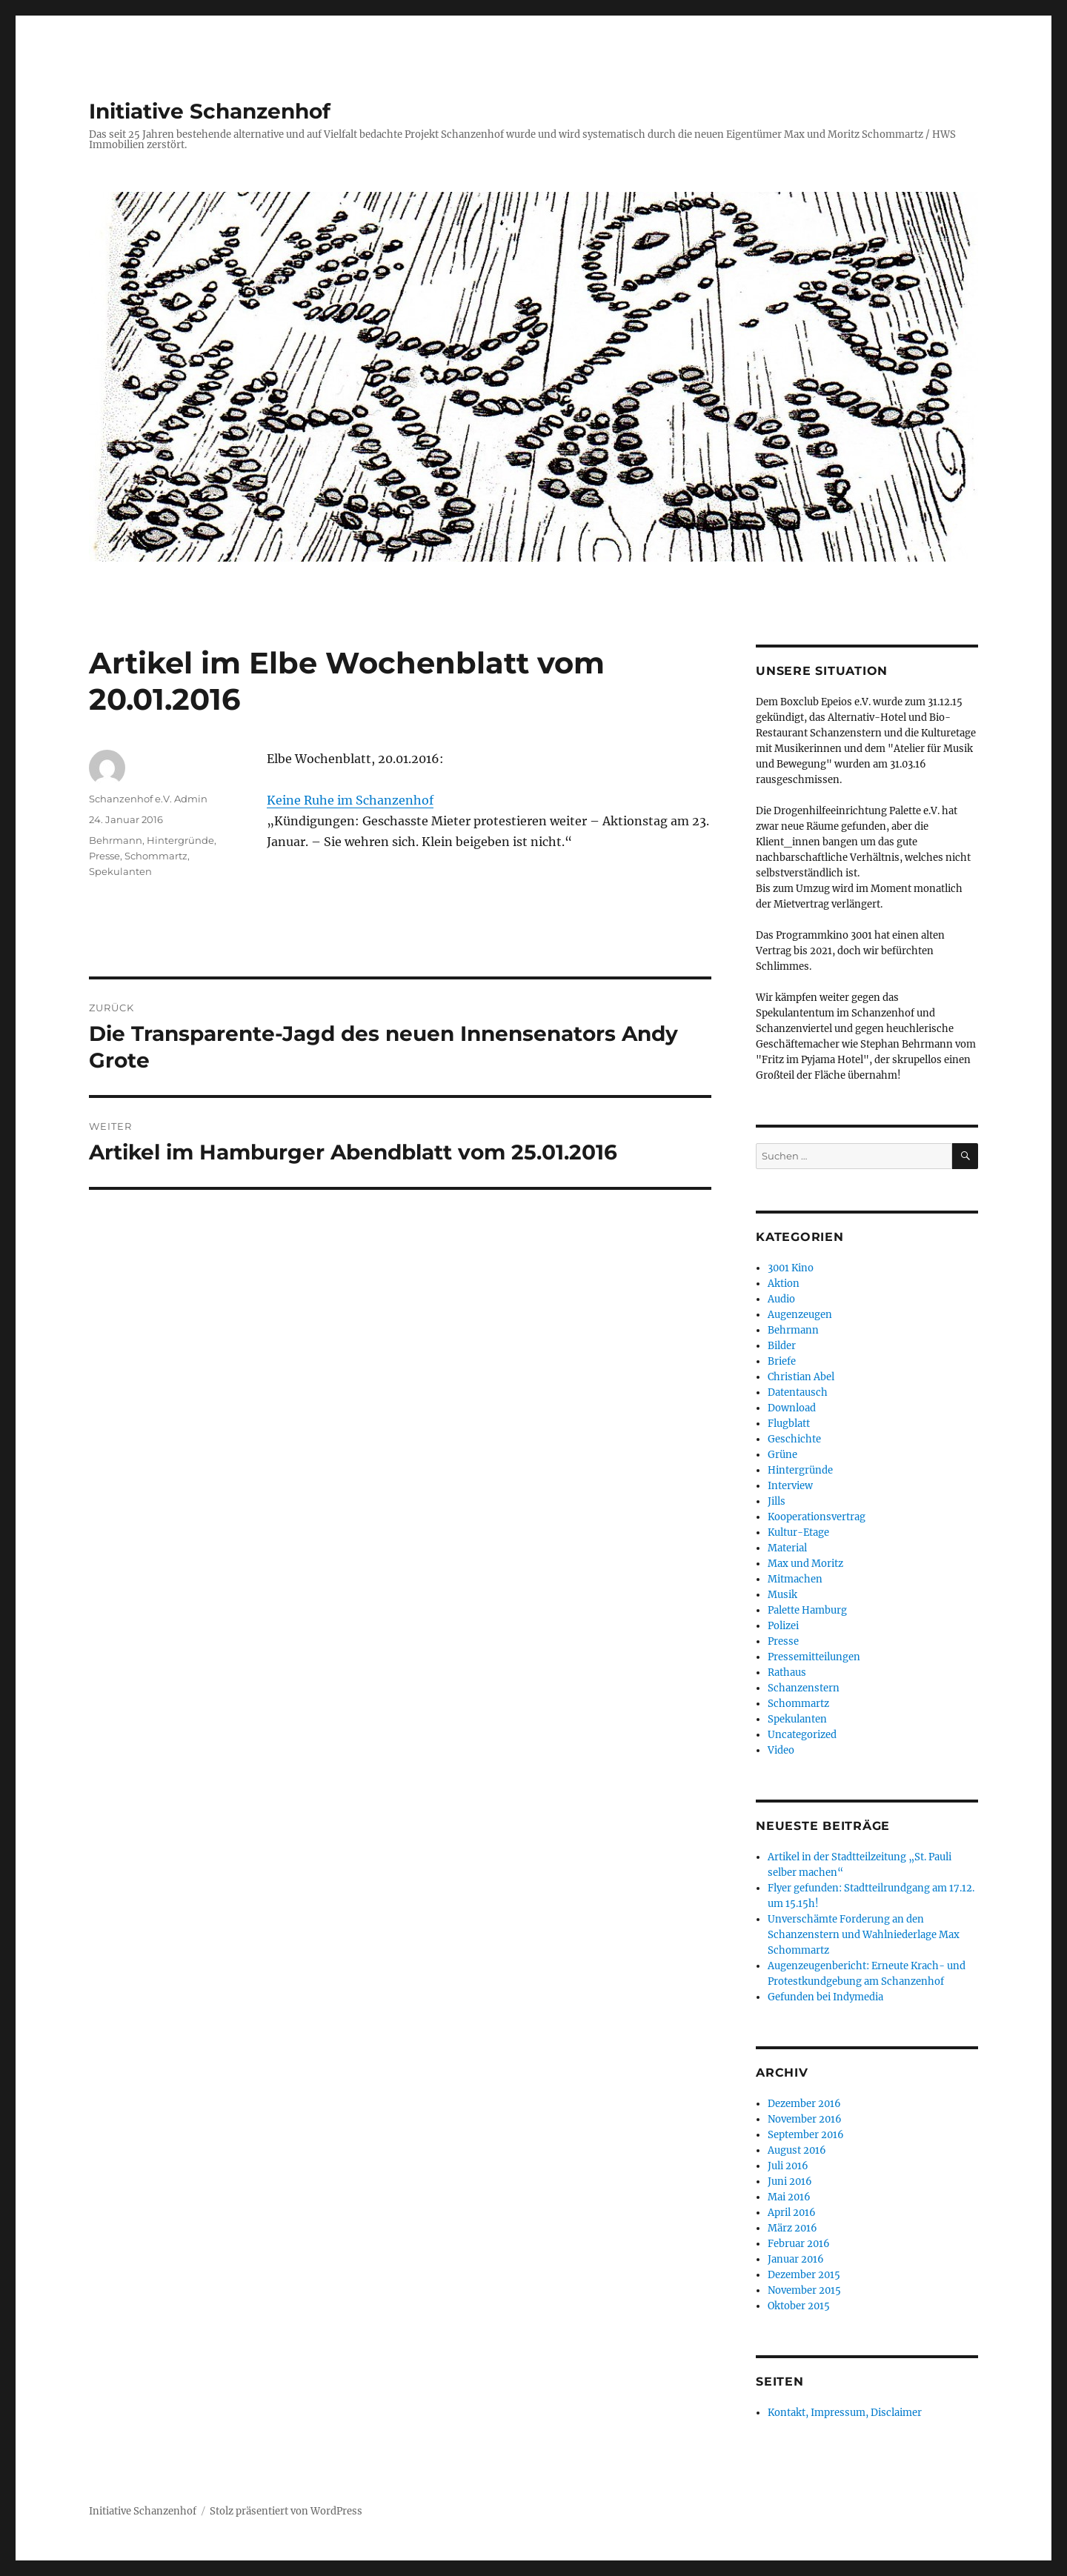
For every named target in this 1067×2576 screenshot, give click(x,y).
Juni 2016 (790, 2181)
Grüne (782, 1454)
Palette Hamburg (807, 1610)
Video (781, 1750)
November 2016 (805, 2119)
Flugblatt (789, 1423)
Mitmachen (795, 1579)
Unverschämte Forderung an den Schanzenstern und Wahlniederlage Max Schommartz (864, 1935)
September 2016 (806, 2135)
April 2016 (792, 2212)
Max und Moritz (805, 1563)
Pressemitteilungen (814, 1657)
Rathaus (787, 1672)
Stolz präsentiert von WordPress (286, 2511)
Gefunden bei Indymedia (825, 1997)
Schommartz (155, 856)
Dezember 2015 (804, 2275)
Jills (776, 1501)
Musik (782, 1594)
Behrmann (115, 840)
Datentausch (798, 1392)
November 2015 (804, 2290)
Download (792, 1408)
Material (787, 1548)
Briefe (782, 1361)
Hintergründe (180, 840)
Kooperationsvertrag (816, 1517)
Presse (104, 856)
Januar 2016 (796, 2259)
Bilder (782, 1345)
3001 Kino (791, 1268)
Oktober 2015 (799, 2306)
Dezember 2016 (804, 2103)
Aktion (784, 1283)
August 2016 (797, 2150)
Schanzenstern (804, 1688)
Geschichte (794, 1439)
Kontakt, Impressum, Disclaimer (845, 2412)
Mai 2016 (789, 2197)
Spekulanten (120, 871)
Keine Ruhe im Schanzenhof (350, 800)
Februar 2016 (799, 2243)
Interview (790, 1486)
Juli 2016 (788, 2166)
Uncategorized (802, 1734)
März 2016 (792, 2228)
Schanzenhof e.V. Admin (148, 799)
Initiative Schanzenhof (209, 111)
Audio (781, 1299)
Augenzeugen (800, 1314)
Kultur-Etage (798, 1532)
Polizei (783, 1626)
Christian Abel (801, 1377)
